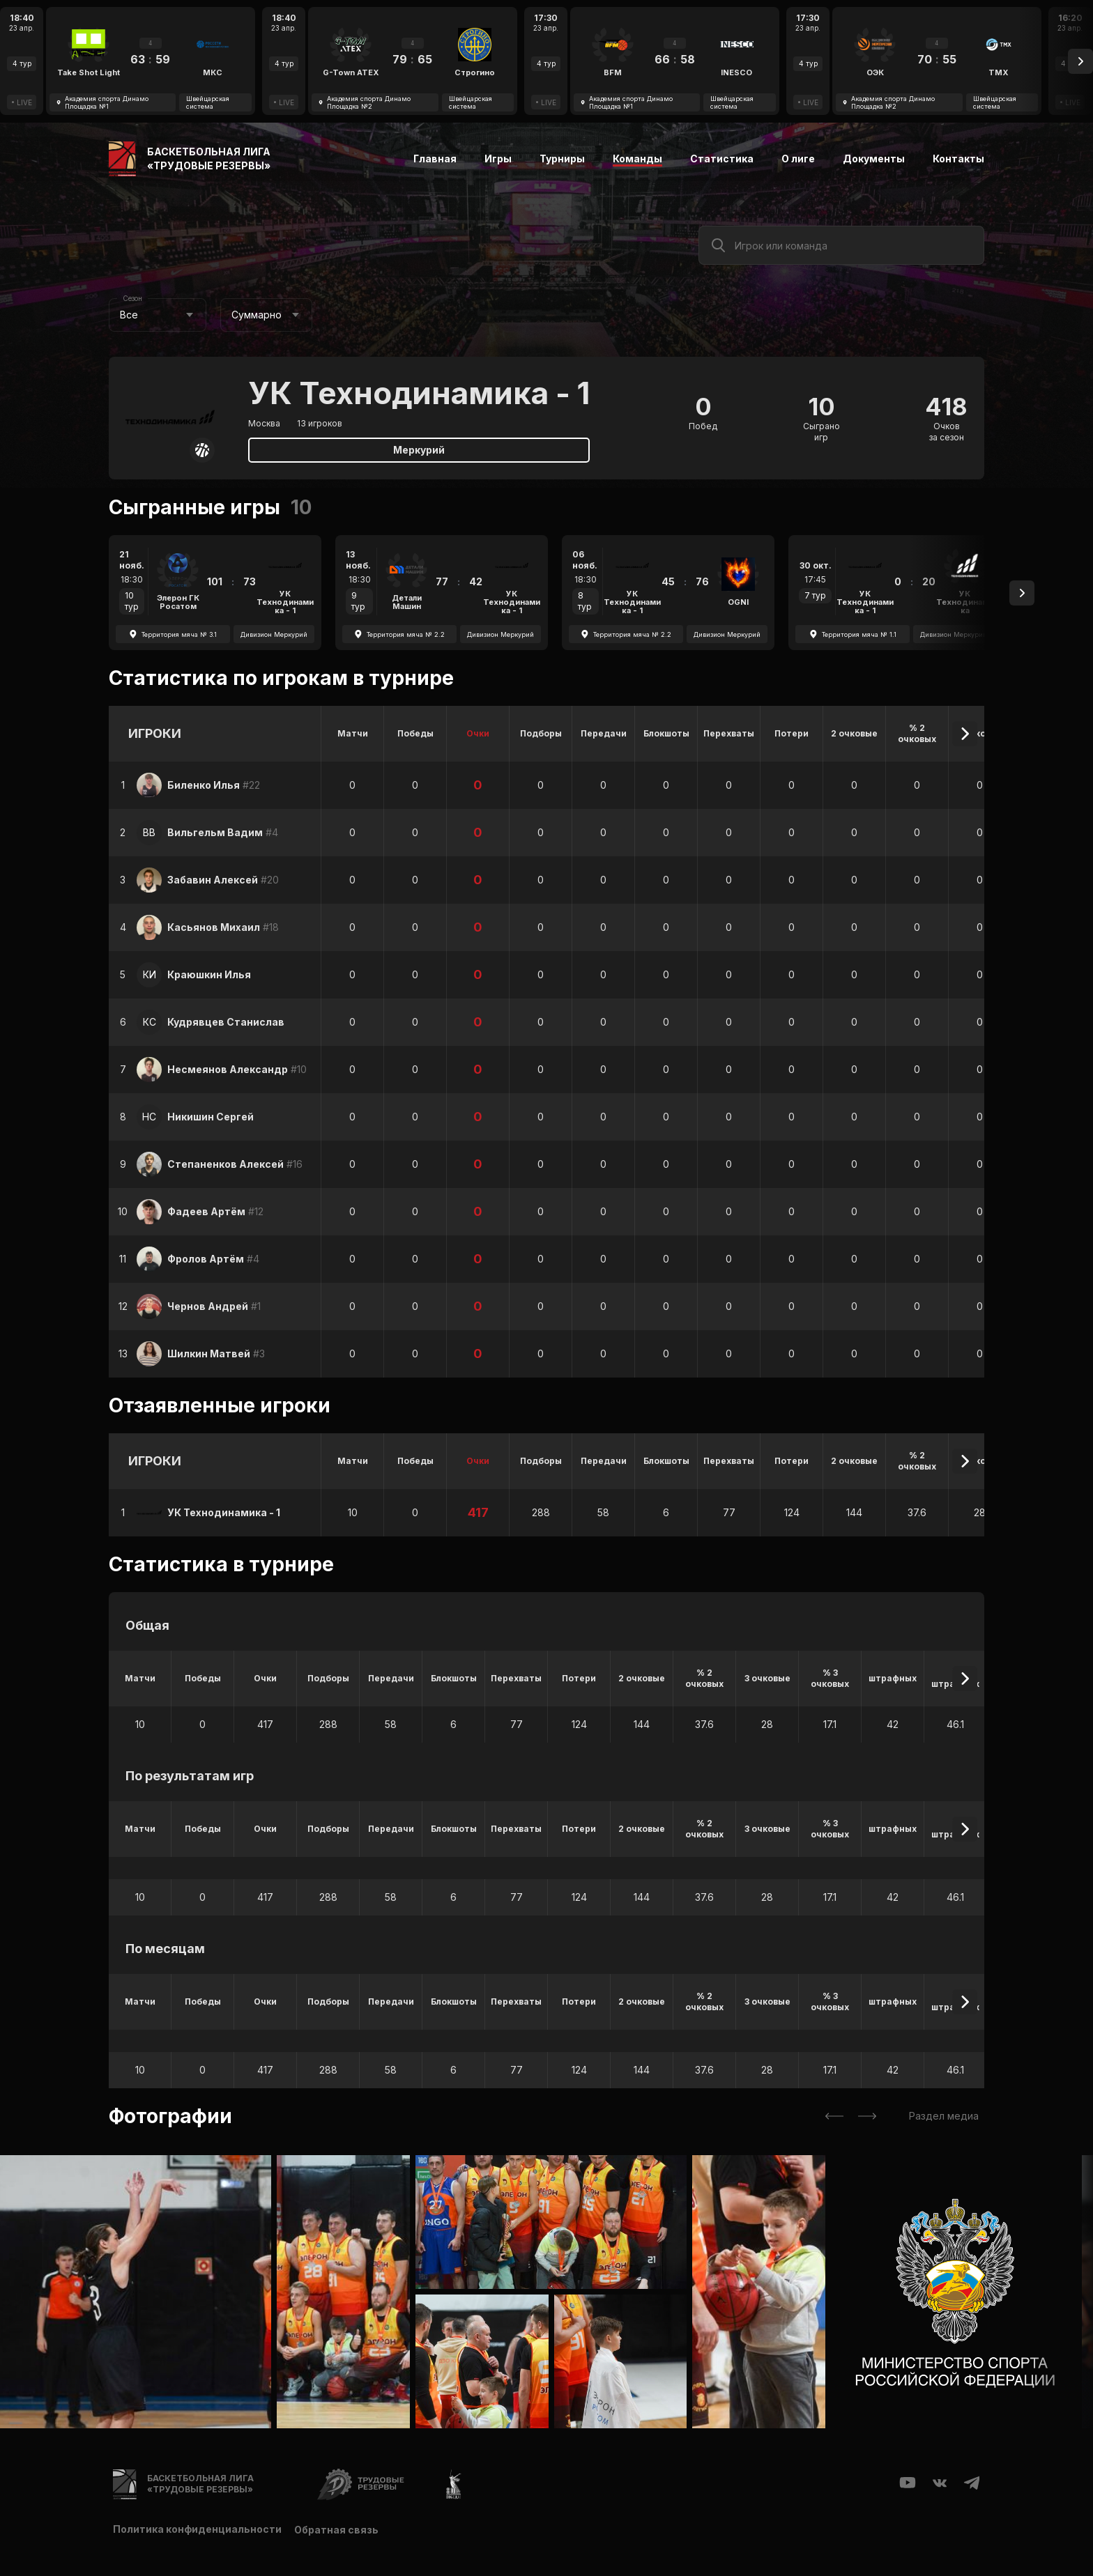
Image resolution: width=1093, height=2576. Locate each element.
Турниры (562, 158)
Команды (637, 158)
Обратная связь (338, 2529)
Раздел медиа (944, 2116)
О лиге (798, 158)
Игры (498, 158)
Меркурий (419, 450)
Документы (874, 158)
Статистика (722, 158)
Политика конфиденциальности (197, 2529)
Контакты (958, 158)
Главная (435, 158)
